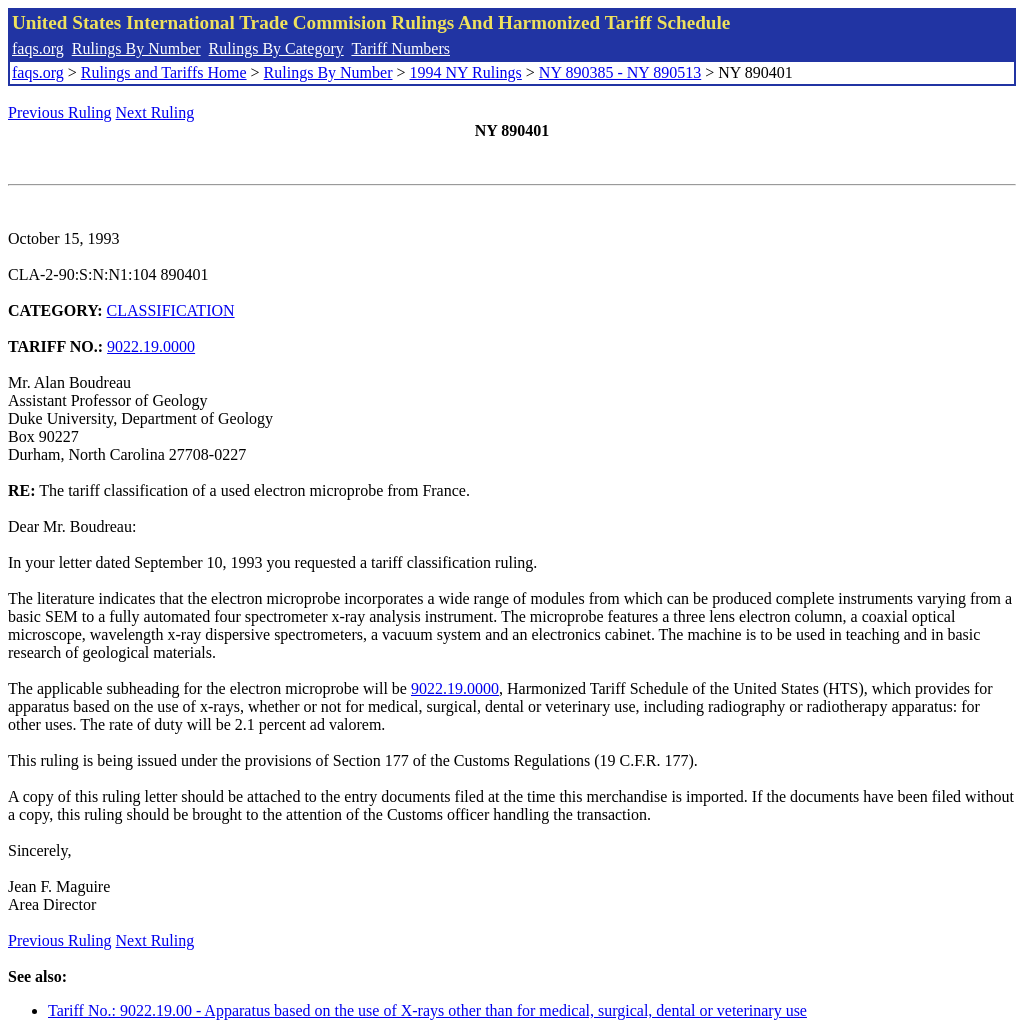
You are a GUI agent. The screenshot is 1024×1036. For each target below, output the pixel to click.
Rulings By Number (136, 48)
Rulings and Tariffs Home (164, 72)
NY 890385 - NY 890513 (620, 72)
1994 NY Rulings (466, 72)
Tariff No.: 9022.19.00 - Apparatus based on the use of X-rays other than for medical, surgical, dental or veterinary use (427, 1010)
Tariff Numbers (400, 48)
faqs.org (38, 48)
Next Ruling (155, 112)
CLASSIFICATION (171, 310)
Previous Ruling (60, 112)
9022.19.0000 (151, 346)
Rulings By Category (276, 48)
